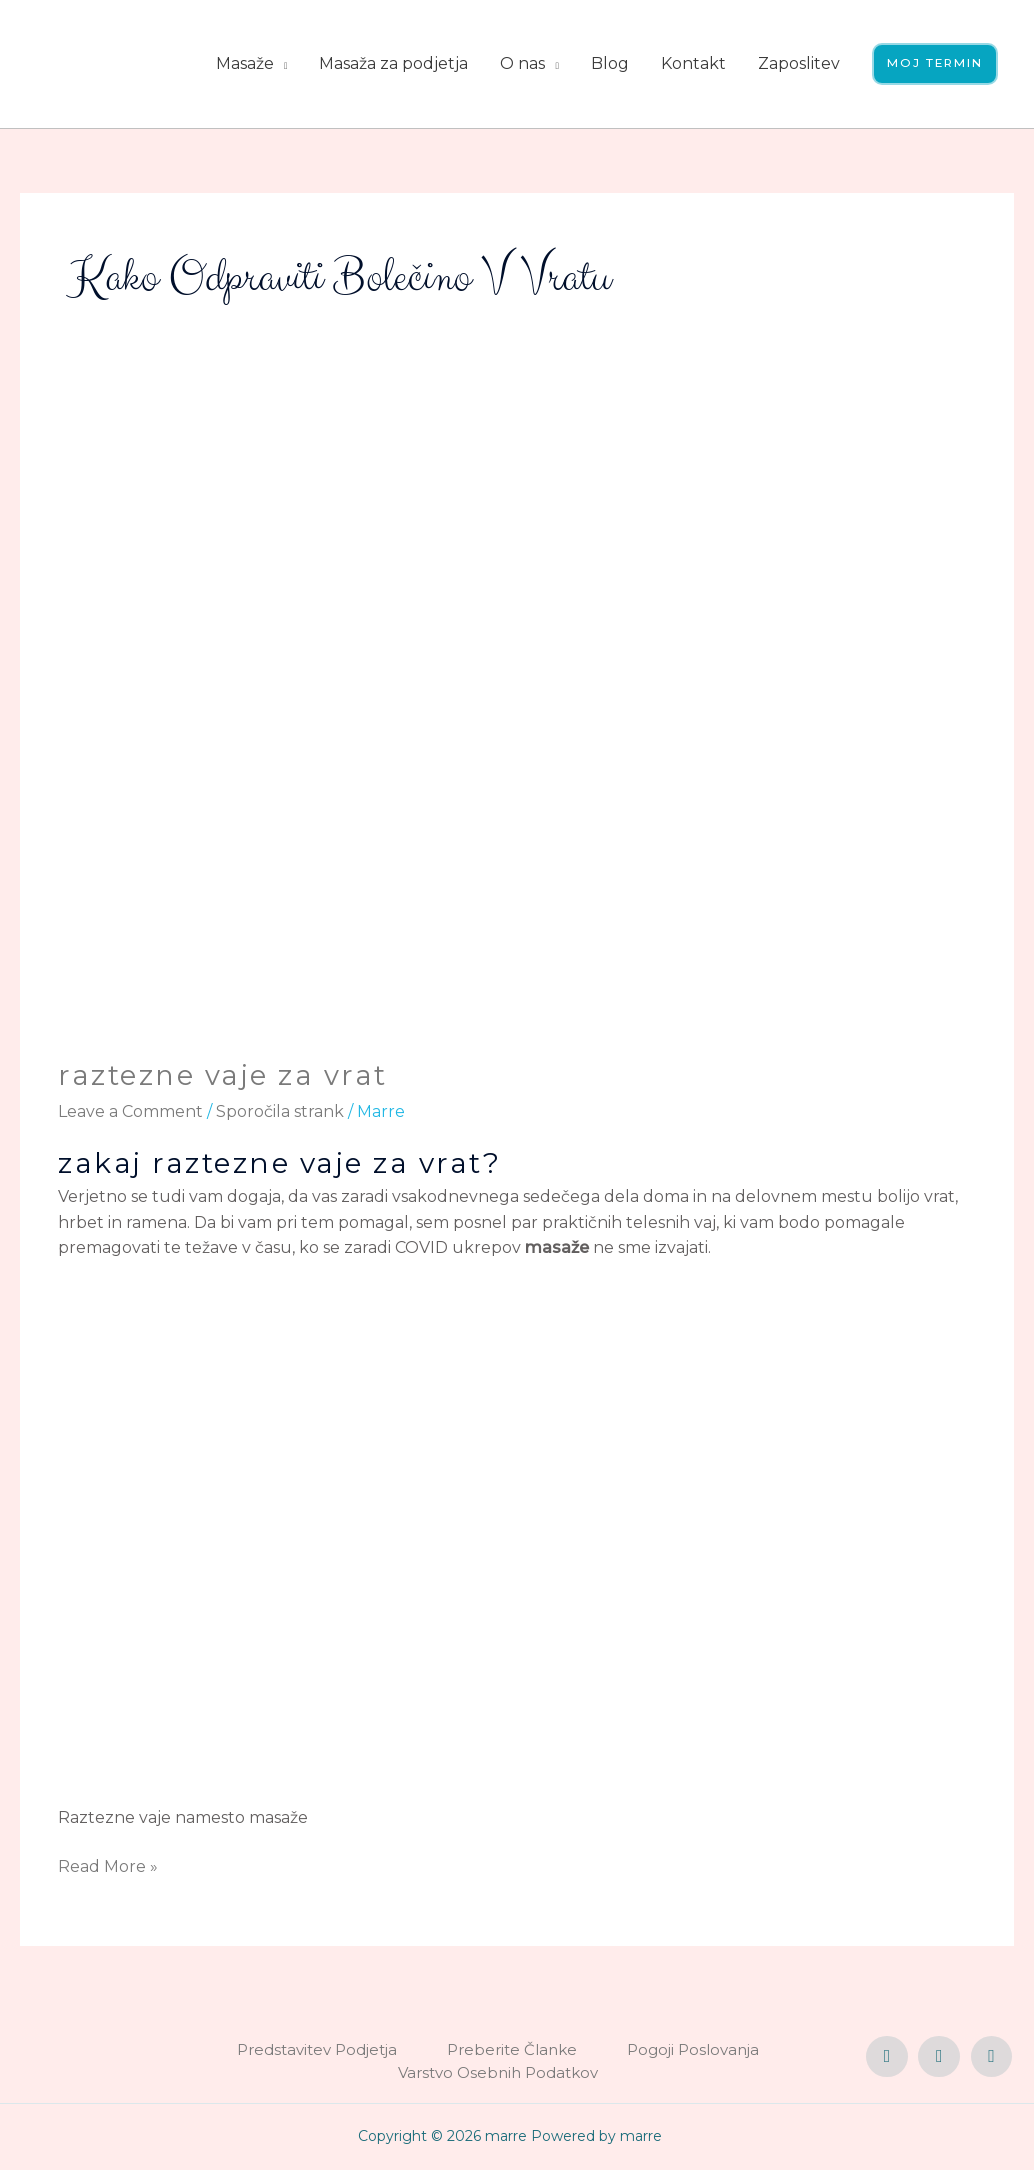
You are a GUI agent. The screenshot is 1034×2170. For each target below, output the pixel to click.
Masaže (241, 63)
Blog (606, 63)
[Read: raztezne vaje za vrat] (516, 726)
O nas (518, 63)
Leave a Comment (130, 1110)
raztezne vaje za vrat (223, 1075)
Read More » (108, 1865)
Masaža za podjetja (389, 63)
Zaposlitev (795, 63)
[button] (933, 64)
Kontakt (689, 63)
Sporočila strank (280, 1110)
